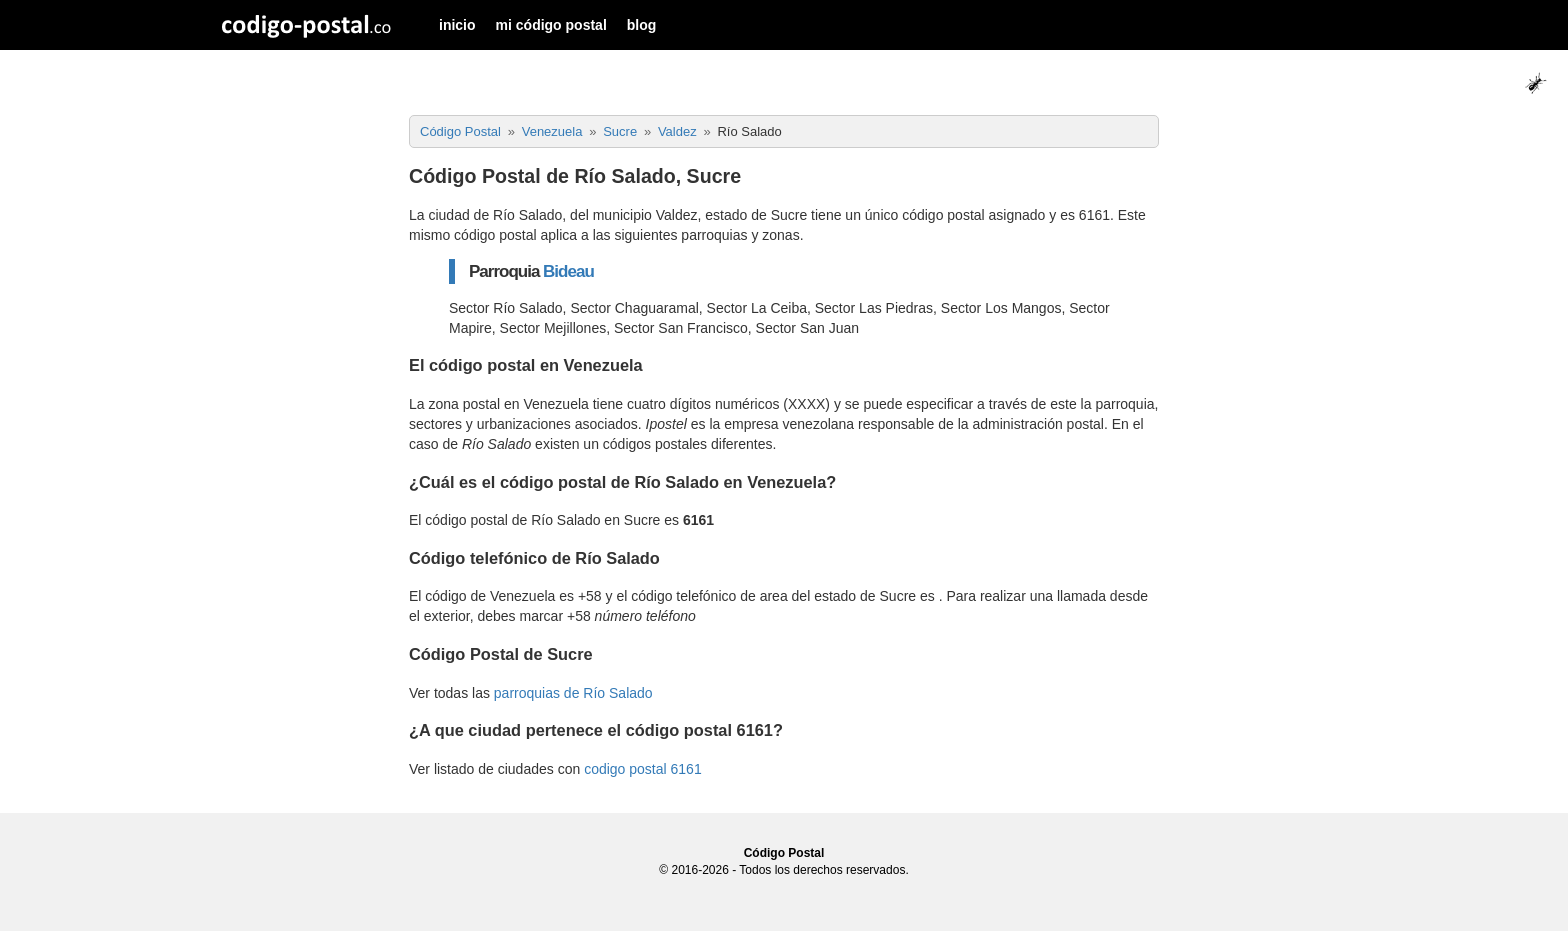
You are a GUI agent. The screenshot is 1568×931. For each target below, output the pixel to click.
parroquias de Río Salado (573, 693)
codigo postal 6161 (643, 769)
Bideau (568, 271)
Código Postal (784, 853)
